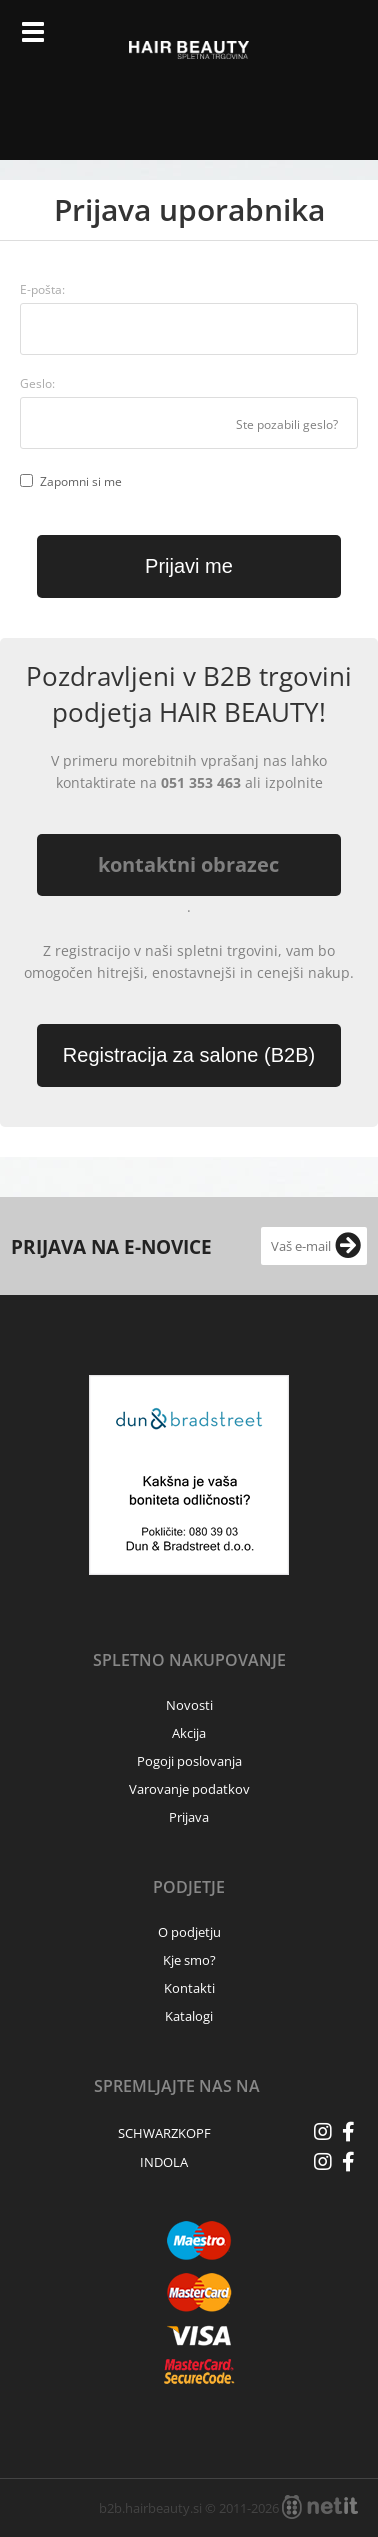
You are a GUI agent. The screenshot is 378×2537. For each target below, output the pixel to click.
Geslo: (37, 383)
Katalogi (189, 2016)
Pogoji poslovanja (189, 1761)
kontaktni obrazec (188, 864)
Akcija (189, 1733)
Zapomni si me (81, 481)
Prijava (299, 40)
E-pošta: (42, 289)
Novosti (189, 1705)
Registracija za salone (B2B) (189, 1055)
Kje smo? (189, 1960)
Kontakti (189, 1988)
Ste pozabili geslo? (287, 424)
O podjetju (189, 1932)
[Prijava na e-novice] (348, 1246)
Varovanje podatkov (189, 1789)
